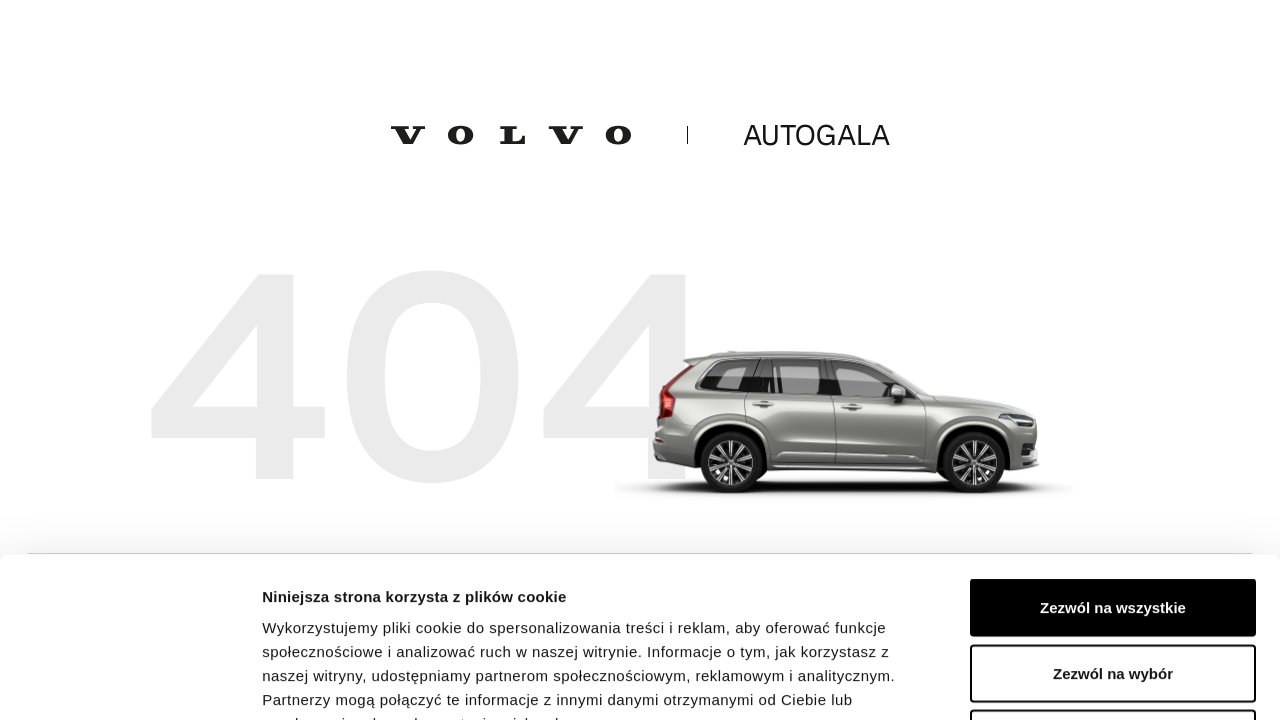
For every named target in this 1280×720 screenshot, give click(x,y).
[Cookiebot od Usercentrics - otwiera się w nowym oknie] (129, 681)
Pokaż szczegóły (1067, 680)
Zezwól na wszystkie (1113, 457)
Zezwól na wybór (1113, 523)
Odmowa (1112, 588)
